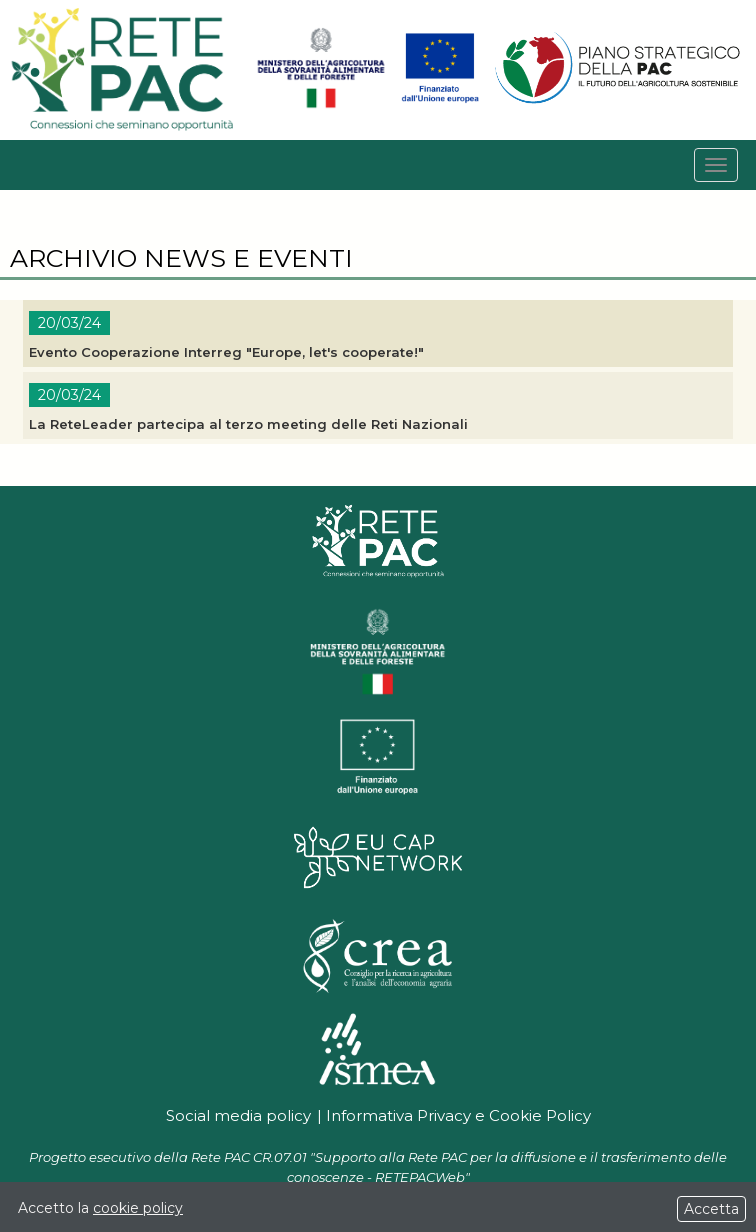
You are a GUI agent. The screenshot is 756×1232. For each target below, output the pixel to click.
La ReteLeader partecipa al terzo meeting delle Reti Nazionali (248, 424)
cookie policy (138, 1208)
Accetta (711, 1209)
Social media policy (238, 1115)
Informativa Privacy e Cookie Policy (458, 1115)
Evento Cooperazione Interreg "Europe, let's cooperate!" (226, 352)
